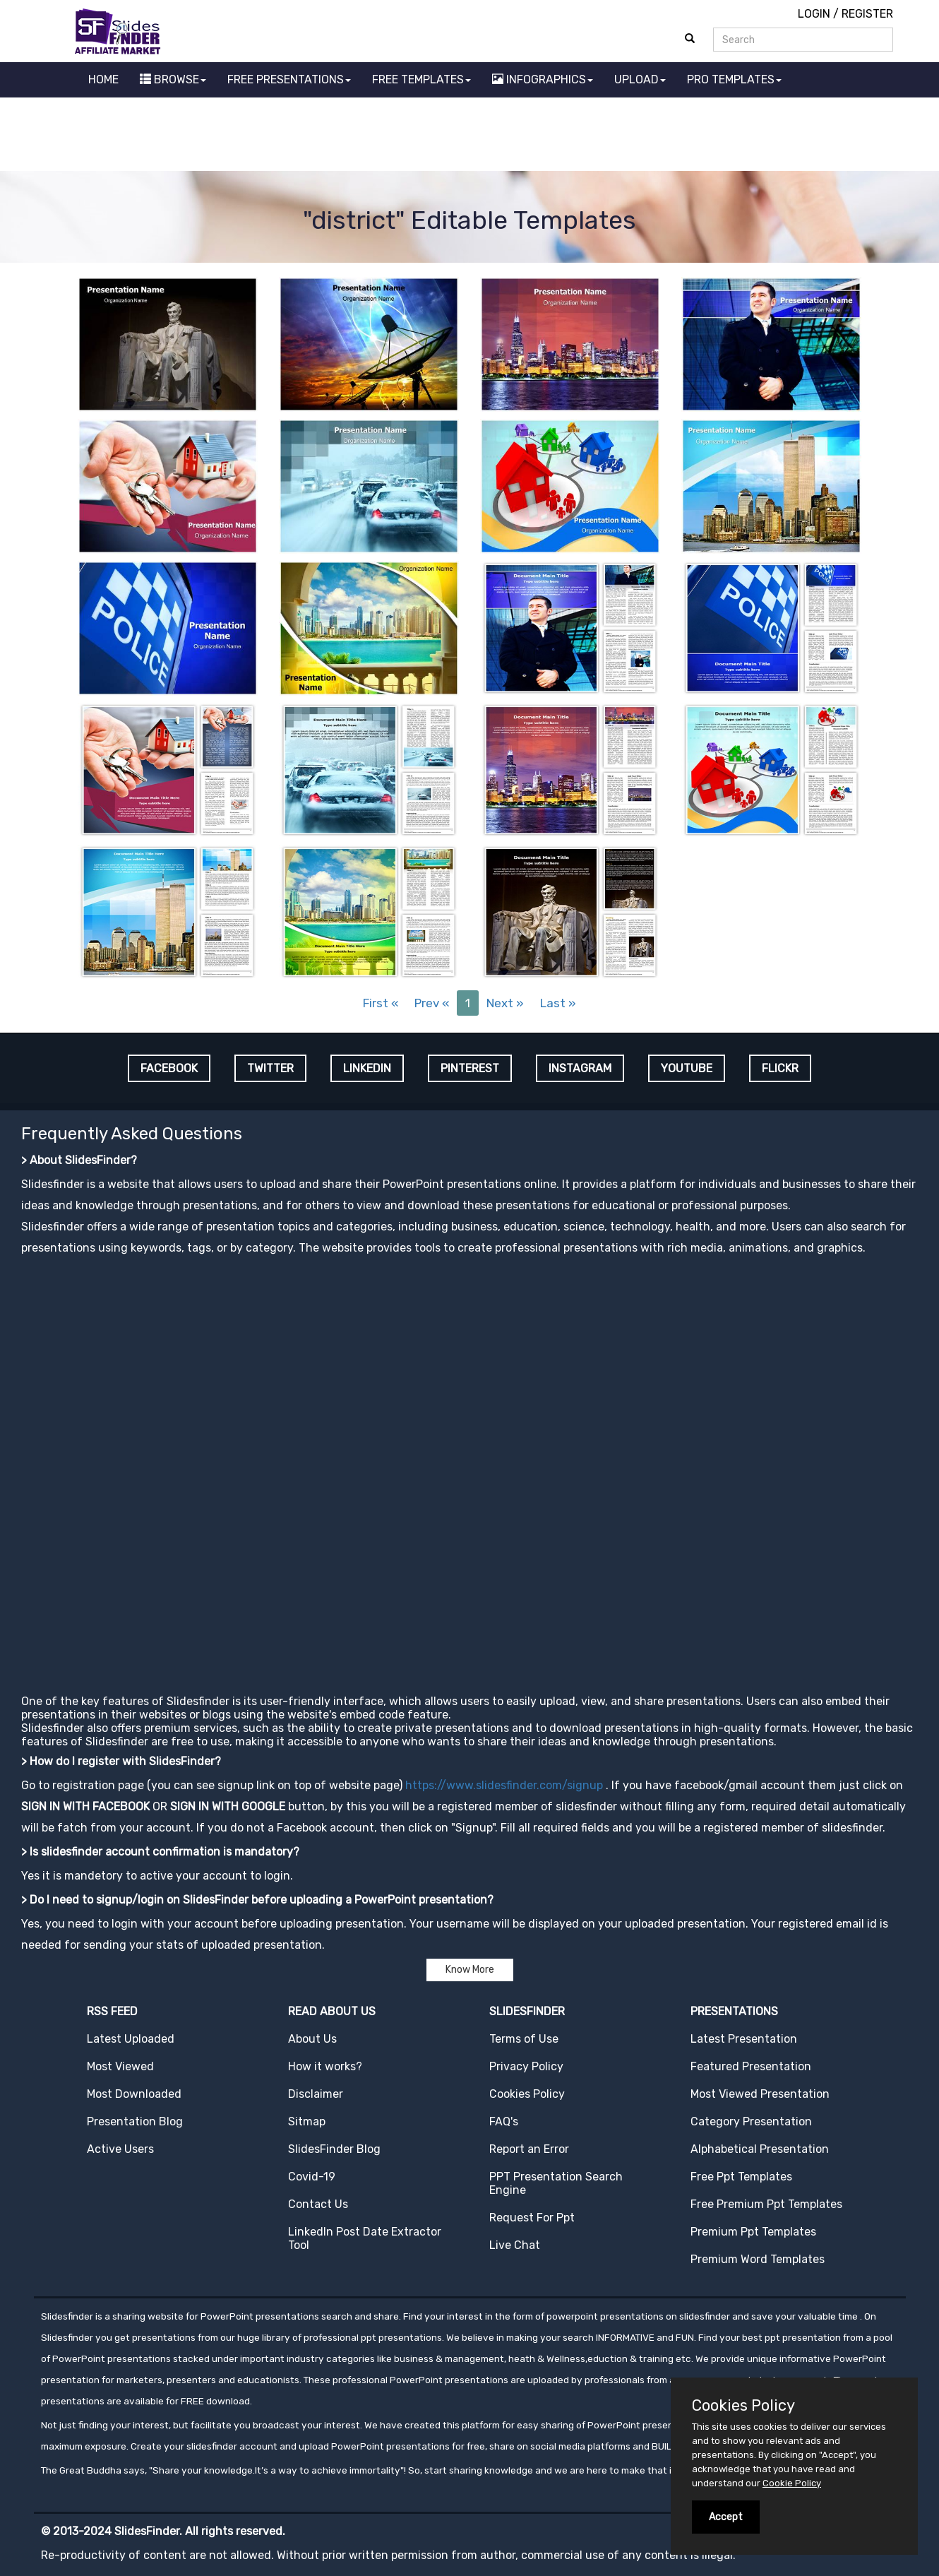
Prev (431, 1003)
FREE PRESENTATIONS (289, 79)
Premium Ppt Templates (753, 2231)
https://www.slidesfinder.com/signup (504, 1785)
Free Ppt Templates (741, 2176)
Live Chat (514, 2245)
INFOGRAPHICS (542, 79)
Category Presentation (751, 2121)
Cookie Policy (791, 2483)
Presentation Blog (135, 2121)
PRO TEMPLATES (734, 79)
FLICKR (780, 1068)
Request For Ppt (532, 2217)
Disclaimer (315, 2094)
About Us (312, 2039)
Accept (726, 2517)
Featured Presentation (750, 2066)
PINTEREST (470, 1068)
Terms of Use (523, 2039)
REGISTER (867, 13)
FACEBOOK (169, 1068)
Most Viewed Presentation (760, 2094)
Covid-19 (311, 2176)
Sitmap (306, 2121)
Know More (469, 1970)
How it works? (325, 2066)
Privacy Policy (526, 2066)
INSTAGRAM (580, 1068)
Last (558, 1003)
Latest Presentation (743, 2039)
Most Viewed (120, 2066)
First (380, 1003)
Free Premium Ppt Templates (766, 2204)
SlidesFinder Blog (334, 2149)
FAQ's (503, 2121)
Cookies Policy (527, 2094)
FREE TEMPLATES (421, 79)
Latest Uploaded (130, 2039)
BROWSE (173, 79)
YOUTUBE (686, 1068)
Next (505, 1003)
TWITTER (270, 1068)
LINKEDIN (367, 1068)
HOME (103, 79)
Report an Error (529, 2149)
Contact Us (318, 2204)
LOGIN (814, 13)
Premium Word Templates (757, 2259)
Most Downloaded (134, 2094)
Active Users (120, 2149)
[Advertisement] (469, 136)
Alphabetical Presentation (759, 2149)
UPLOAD (640, 79)
